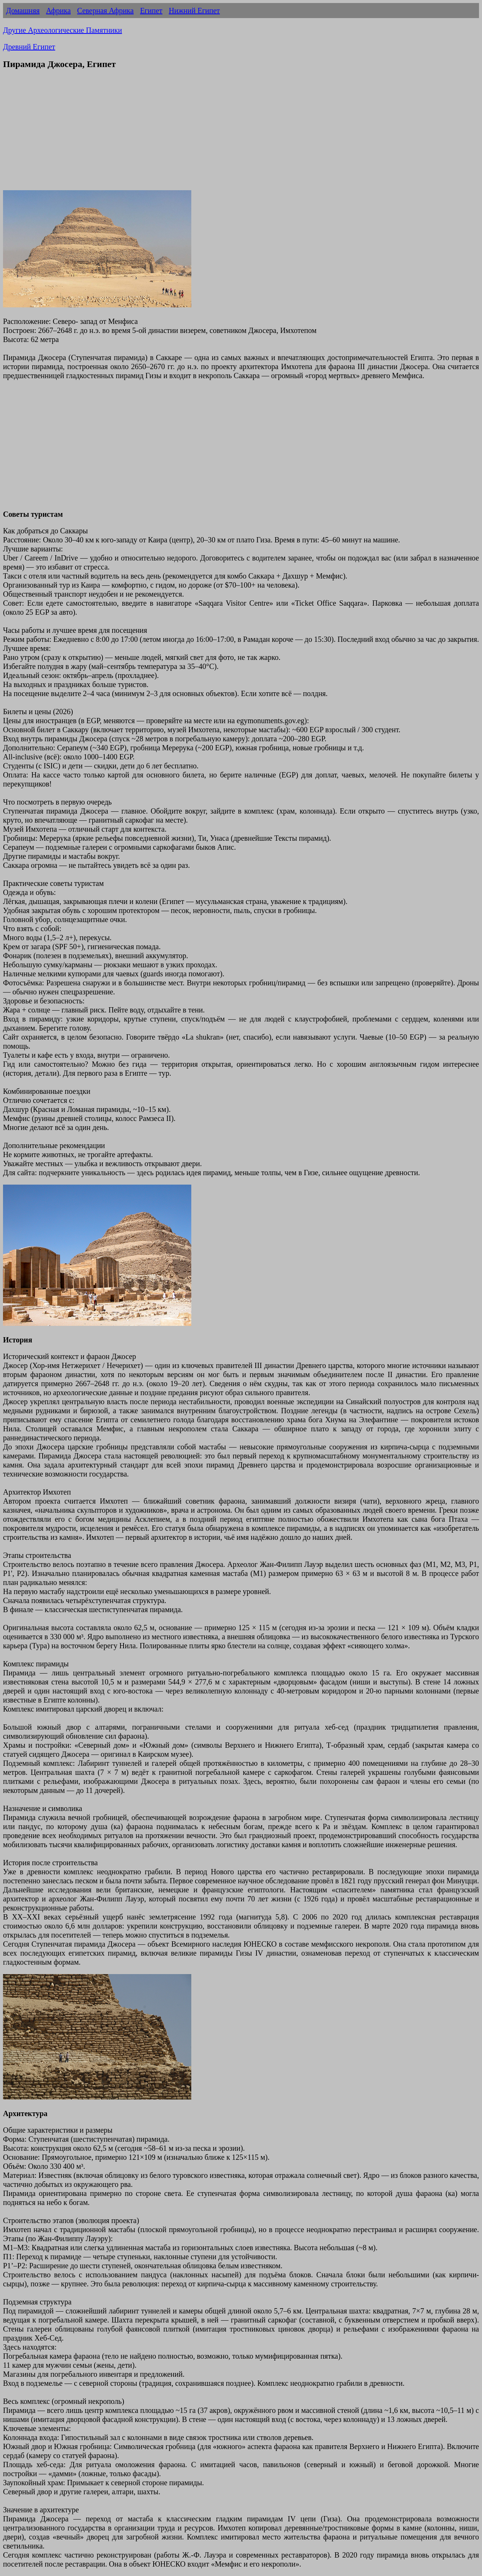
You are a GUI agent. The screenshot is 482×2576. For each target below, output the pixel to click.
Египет (151, 10)
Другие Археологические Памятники (62, 30)
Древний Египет (29, 47)
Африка (58, 10)
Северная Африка (105, 10)
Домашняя (23, 10)
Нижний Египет (194, 10)
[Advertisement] (241, 130)
